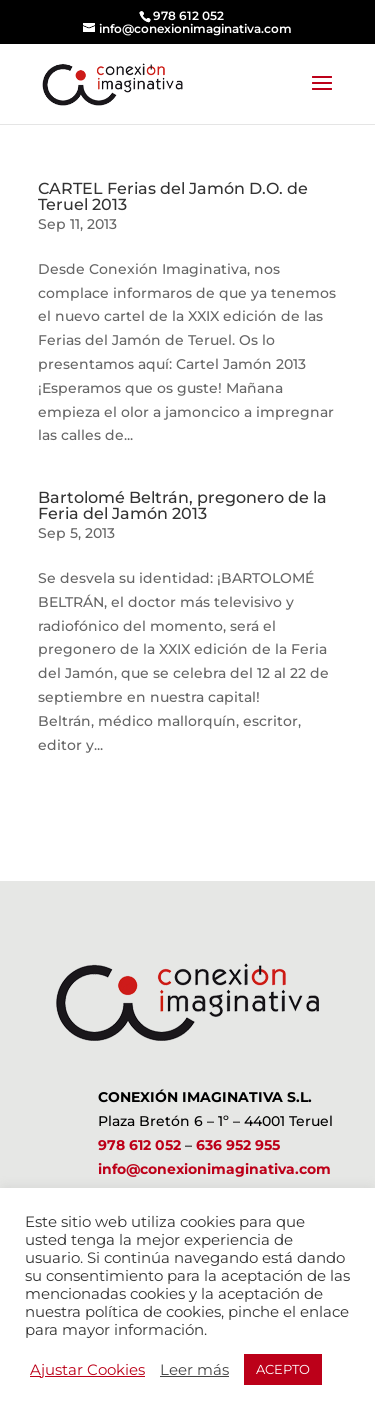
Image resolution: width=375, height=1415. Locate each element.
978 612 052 (139, 1145)
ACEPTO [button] (283, 1369)
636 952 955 (238, 1145)
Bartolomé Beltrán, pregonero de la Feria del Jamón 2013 (182, 505)
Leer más (194, 1370)
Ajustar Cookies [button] (87, 1370)
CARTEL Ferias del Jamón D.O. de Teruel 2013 (173, 196)
